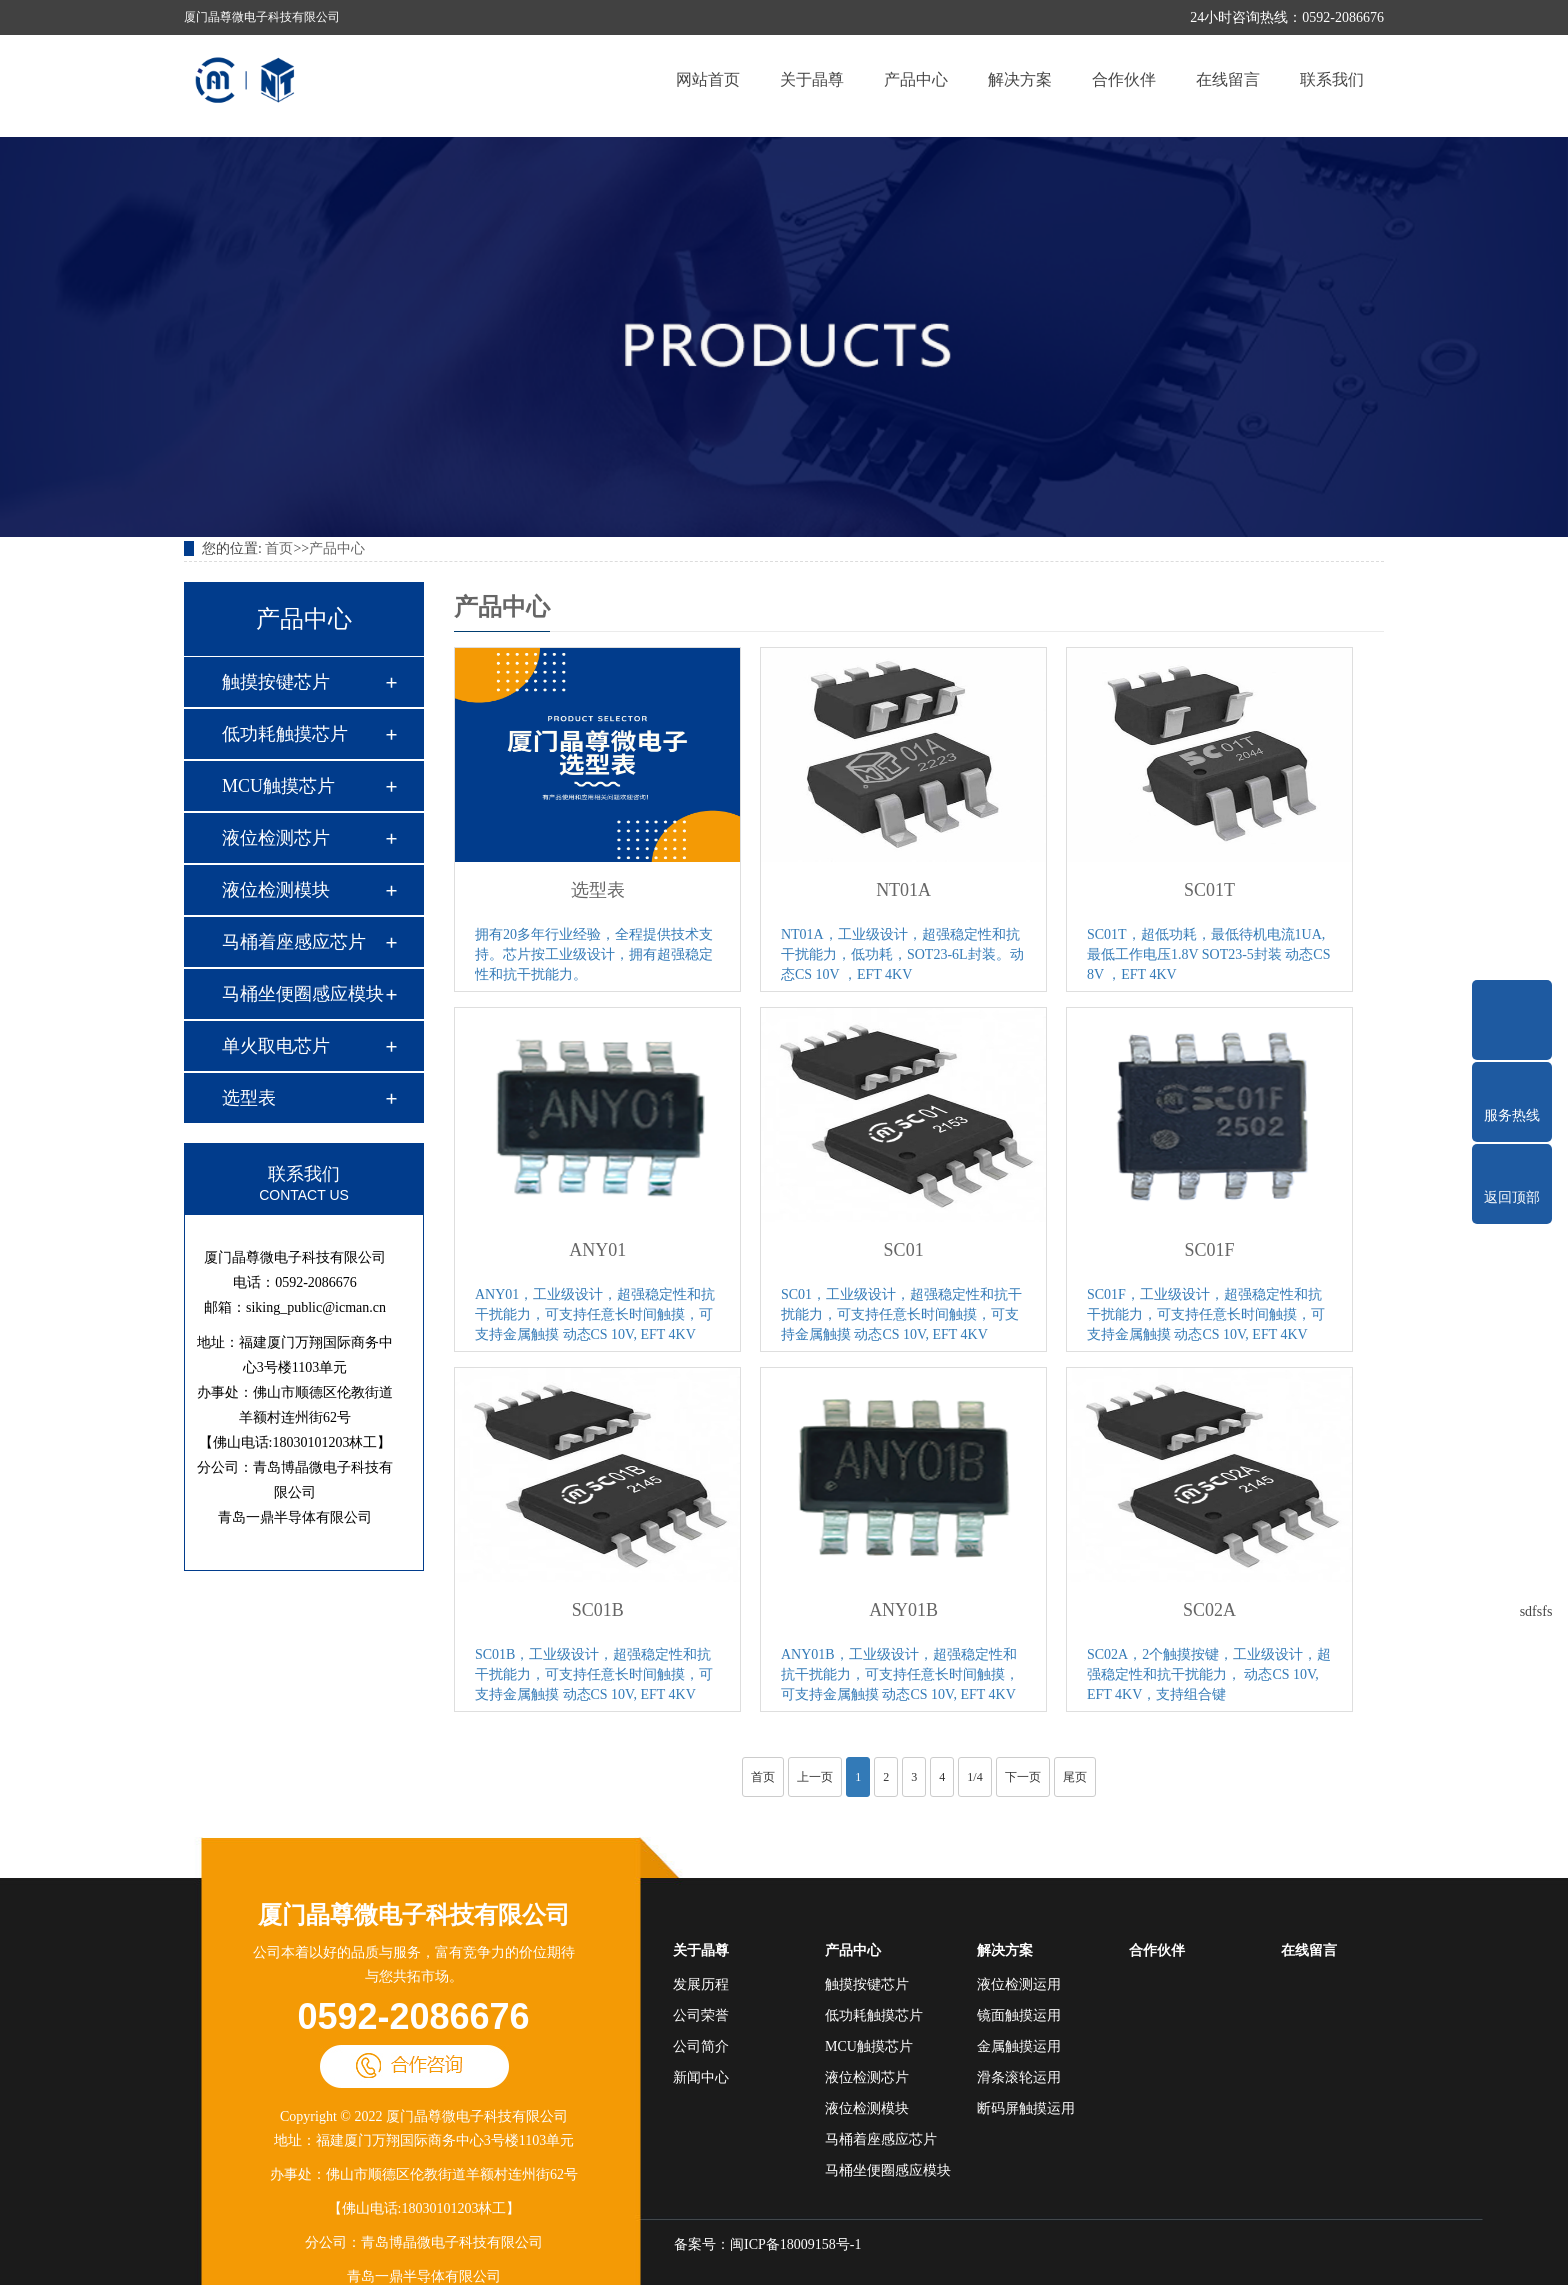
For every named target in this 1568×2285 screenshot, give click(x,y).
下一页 (1023, 1777)
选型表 (249, 1098)
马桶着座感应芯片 (294, 942)
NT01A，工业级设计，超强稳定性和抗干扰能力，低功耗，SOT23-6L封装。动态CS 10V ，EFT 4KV (902, 954)
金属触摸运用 (1019, 2046)
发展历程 (701, 1984)
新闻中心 (701, 2077)
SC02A (1209, 1610)
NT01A (903, 890)
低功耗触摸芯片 (285, 734)
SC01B (598, 1610)
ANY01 (597, 1250)
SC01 (904, 1250)
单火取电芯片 (276, 1046)
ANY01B (903, 1610)
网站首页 (708, 79)
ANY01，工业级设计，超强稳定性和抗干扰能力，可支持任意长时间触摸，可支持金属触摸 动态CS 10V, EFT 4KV (595, 1314)
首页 (279, 548)
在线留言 (1228, 79)
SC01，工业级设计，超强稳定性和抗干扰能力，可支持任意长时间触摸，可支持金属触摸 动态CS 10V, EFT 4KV (901, 1314)
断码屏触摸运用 (1026, 2108)
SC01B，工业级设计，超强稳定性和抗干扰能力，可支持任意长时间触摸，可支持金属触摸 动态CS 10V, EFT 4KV (594, 1674)
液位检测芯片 (276, 838)
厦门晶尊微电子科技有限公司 (414, 1915)
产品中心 (916, 79)
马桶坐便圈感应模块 (303, 994)
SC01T (1209, 890)
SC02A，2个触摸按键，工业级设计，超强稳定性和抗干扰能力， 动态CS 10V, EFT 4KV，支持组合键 (1209, 1674)
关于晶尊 (812, 79)
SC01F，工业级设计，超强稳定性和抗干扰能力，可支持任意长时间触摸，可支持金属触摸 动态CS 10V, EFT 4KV (1206, 1314)
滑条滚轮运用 (1019, 2077)
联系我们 (1332, 79)
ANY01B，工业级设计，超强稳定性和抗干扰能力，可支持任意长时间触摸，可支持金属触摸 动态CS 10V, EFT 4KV (900, 1674)
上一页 (815, 1777)
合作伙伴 (1124, 79)
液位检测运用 (1019, 1984)
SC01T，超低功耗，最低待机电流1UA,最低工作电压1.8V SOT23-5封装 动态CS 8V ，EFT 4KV (1209, 954)
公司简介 (701, 2046)
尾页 (1075, 1777)
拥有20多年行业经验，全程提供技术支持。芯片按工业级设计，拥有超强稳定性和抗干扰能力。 (594, 954)
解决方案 (1020, 79)
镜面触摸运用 (1019, 2015)
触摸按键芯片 (276, 682)
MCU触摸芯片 (278, 786)
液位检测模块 (276, 890)
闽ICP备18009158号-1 (795, 2244)
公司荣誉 (701, 2015)
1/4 (974, 1777)
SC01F (1210, 1250)
